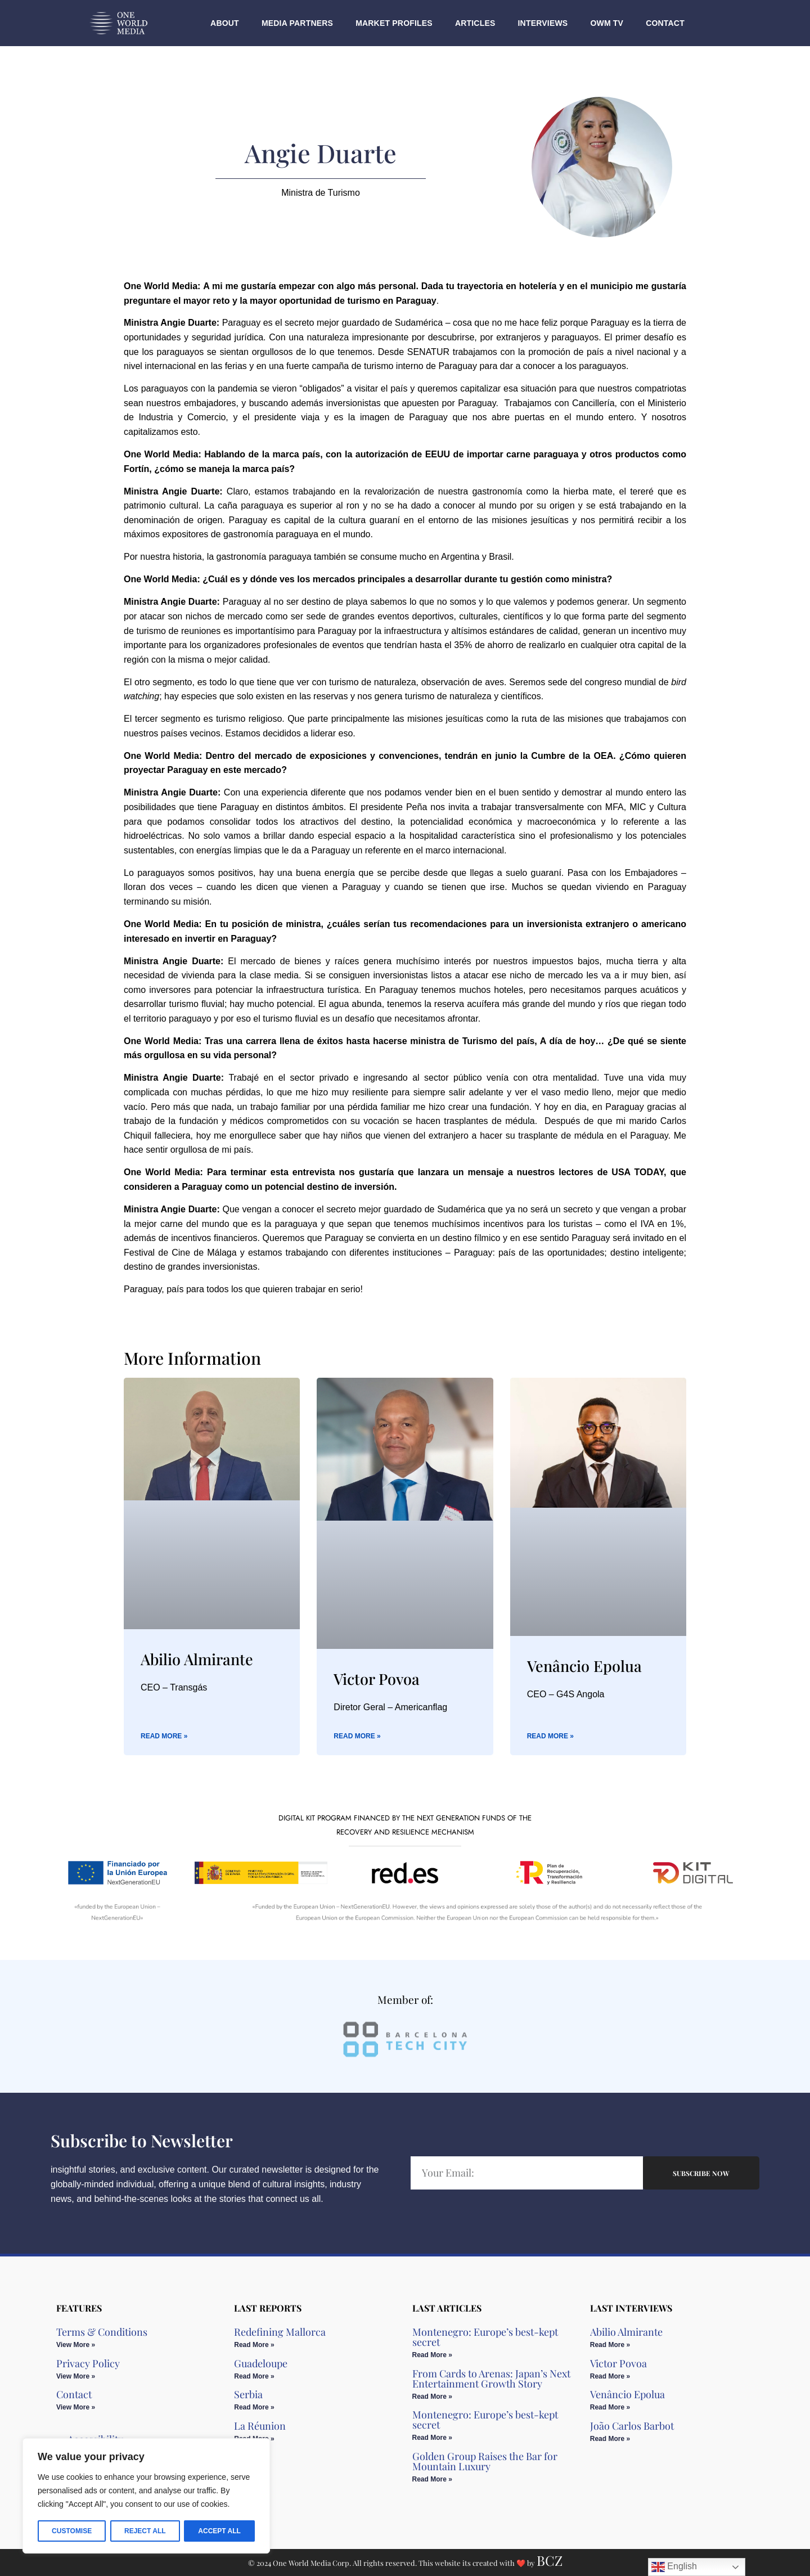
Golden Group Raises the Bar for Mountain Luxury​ (484, 2461)
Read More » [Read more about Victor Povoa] (357, 1736)
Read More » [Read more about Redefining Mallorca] (254, 2345)
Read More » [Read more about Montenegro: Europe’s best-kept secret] (432, 2355)
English (674, 2567)
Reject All (145, 2531)
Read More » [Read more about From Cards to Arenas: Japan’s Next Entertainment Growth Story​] (432, 2396)
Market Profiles (394, 23)
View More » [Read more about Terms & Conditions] (75, 2345)
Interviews (543, 23)
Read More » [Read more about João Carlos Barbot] (610, 2439)
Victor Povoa (377, 1679)
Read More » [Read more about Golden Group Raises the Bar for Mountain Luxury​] (432, 2479)
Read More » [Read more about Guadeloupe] (254, 2376)
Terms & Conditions (101, 2332)
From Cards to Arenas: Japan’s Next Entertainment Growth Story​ (491, 2378)
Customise (72, 2531)
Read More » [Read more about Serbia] (254, 2407)
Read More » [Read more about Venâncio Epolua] (550, 1736)
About (224, 23)
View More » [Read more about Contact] (75, 2407)
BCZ (549, 2560)
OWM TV (606, 23)
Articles (475, 23)
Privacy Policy (88, 2363)
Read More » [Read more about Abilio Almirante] (164, 1736)
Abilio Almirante (197, 1659)
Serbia (248, 2394)
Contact (665, 23)
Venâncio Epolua (584, 1666)
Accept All (219, 2531)
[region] (146, 2496)
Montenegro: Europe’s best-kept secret (485, 2337)
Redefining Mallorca (280, 2332)
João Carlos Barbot (632, 2426)
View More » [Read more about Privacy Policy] (75, 2376)
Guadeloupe (260, 2363)
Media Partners (297, 23)
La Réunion (260, 2426)
